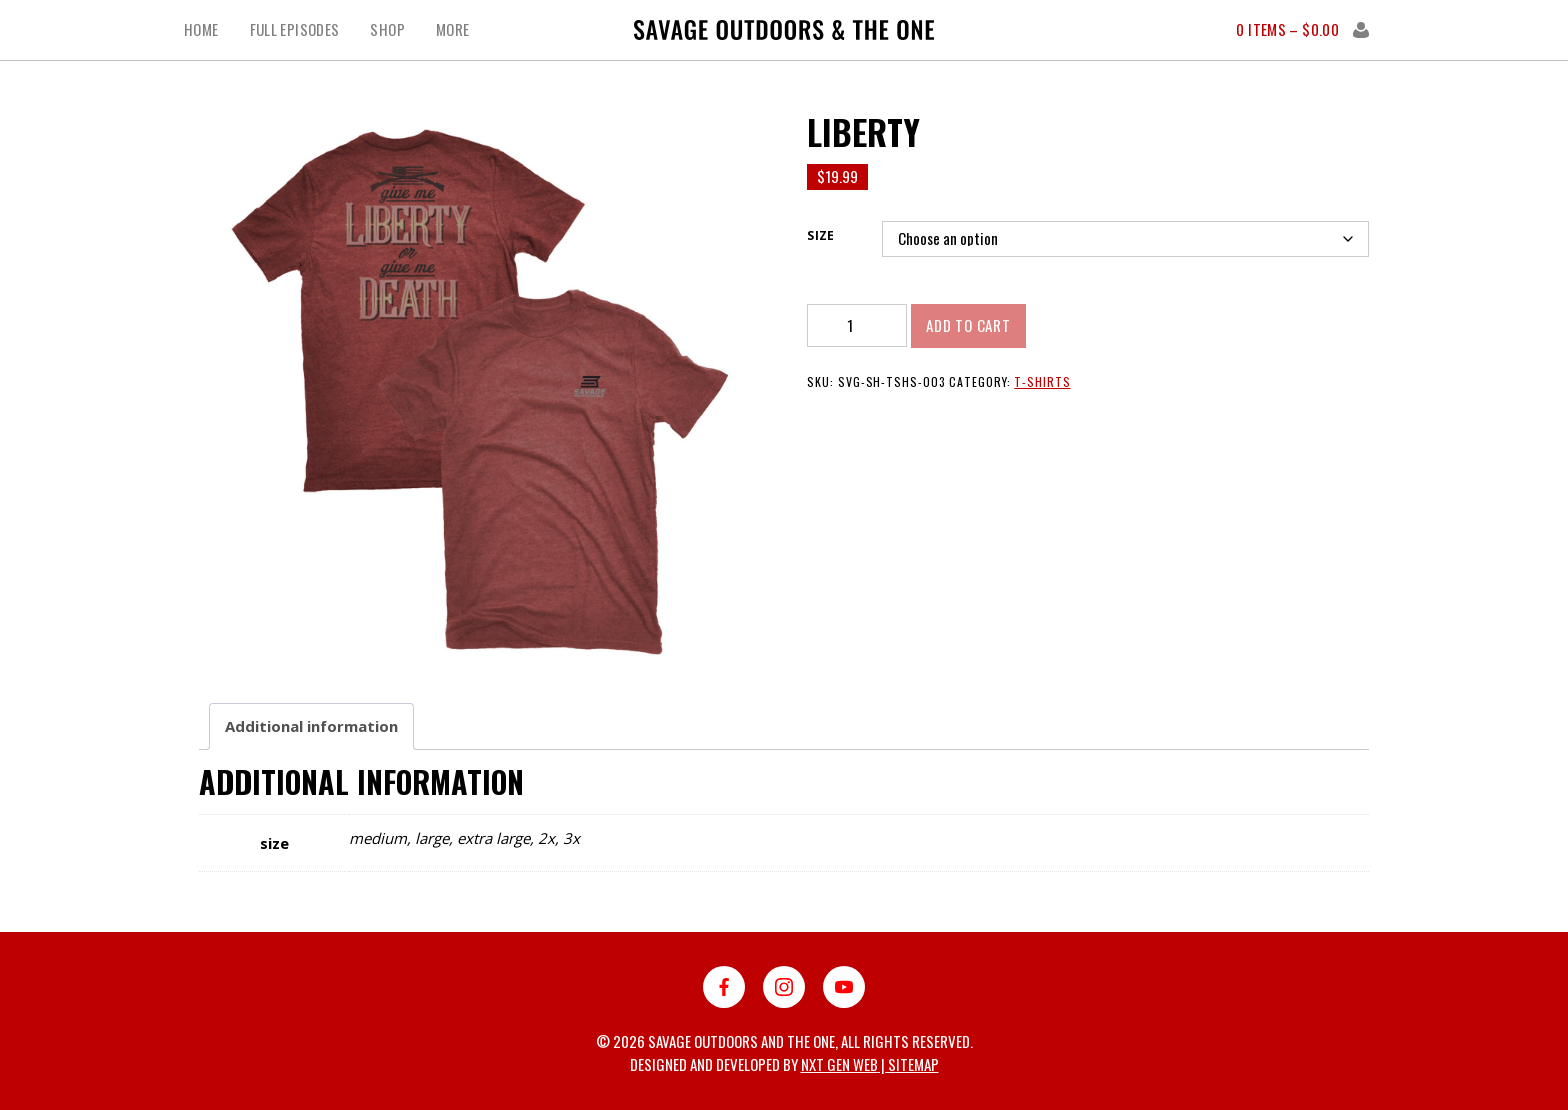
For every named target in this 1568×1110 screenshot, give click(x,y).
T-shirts (1042, 381)
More (453, 29)
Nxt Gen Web (839, 1064)
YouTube (844, 987)
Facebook (724, 987)
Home (201, 29)
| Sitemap (908, 1064)
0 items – (1287, 30)
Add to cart (968, 325)
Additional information (311, 726)
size (820, 235)
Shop (387, 29)
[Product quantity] (857, 325)
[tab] (311, 726)
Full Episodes (295, 29)
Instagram (784, 987)
